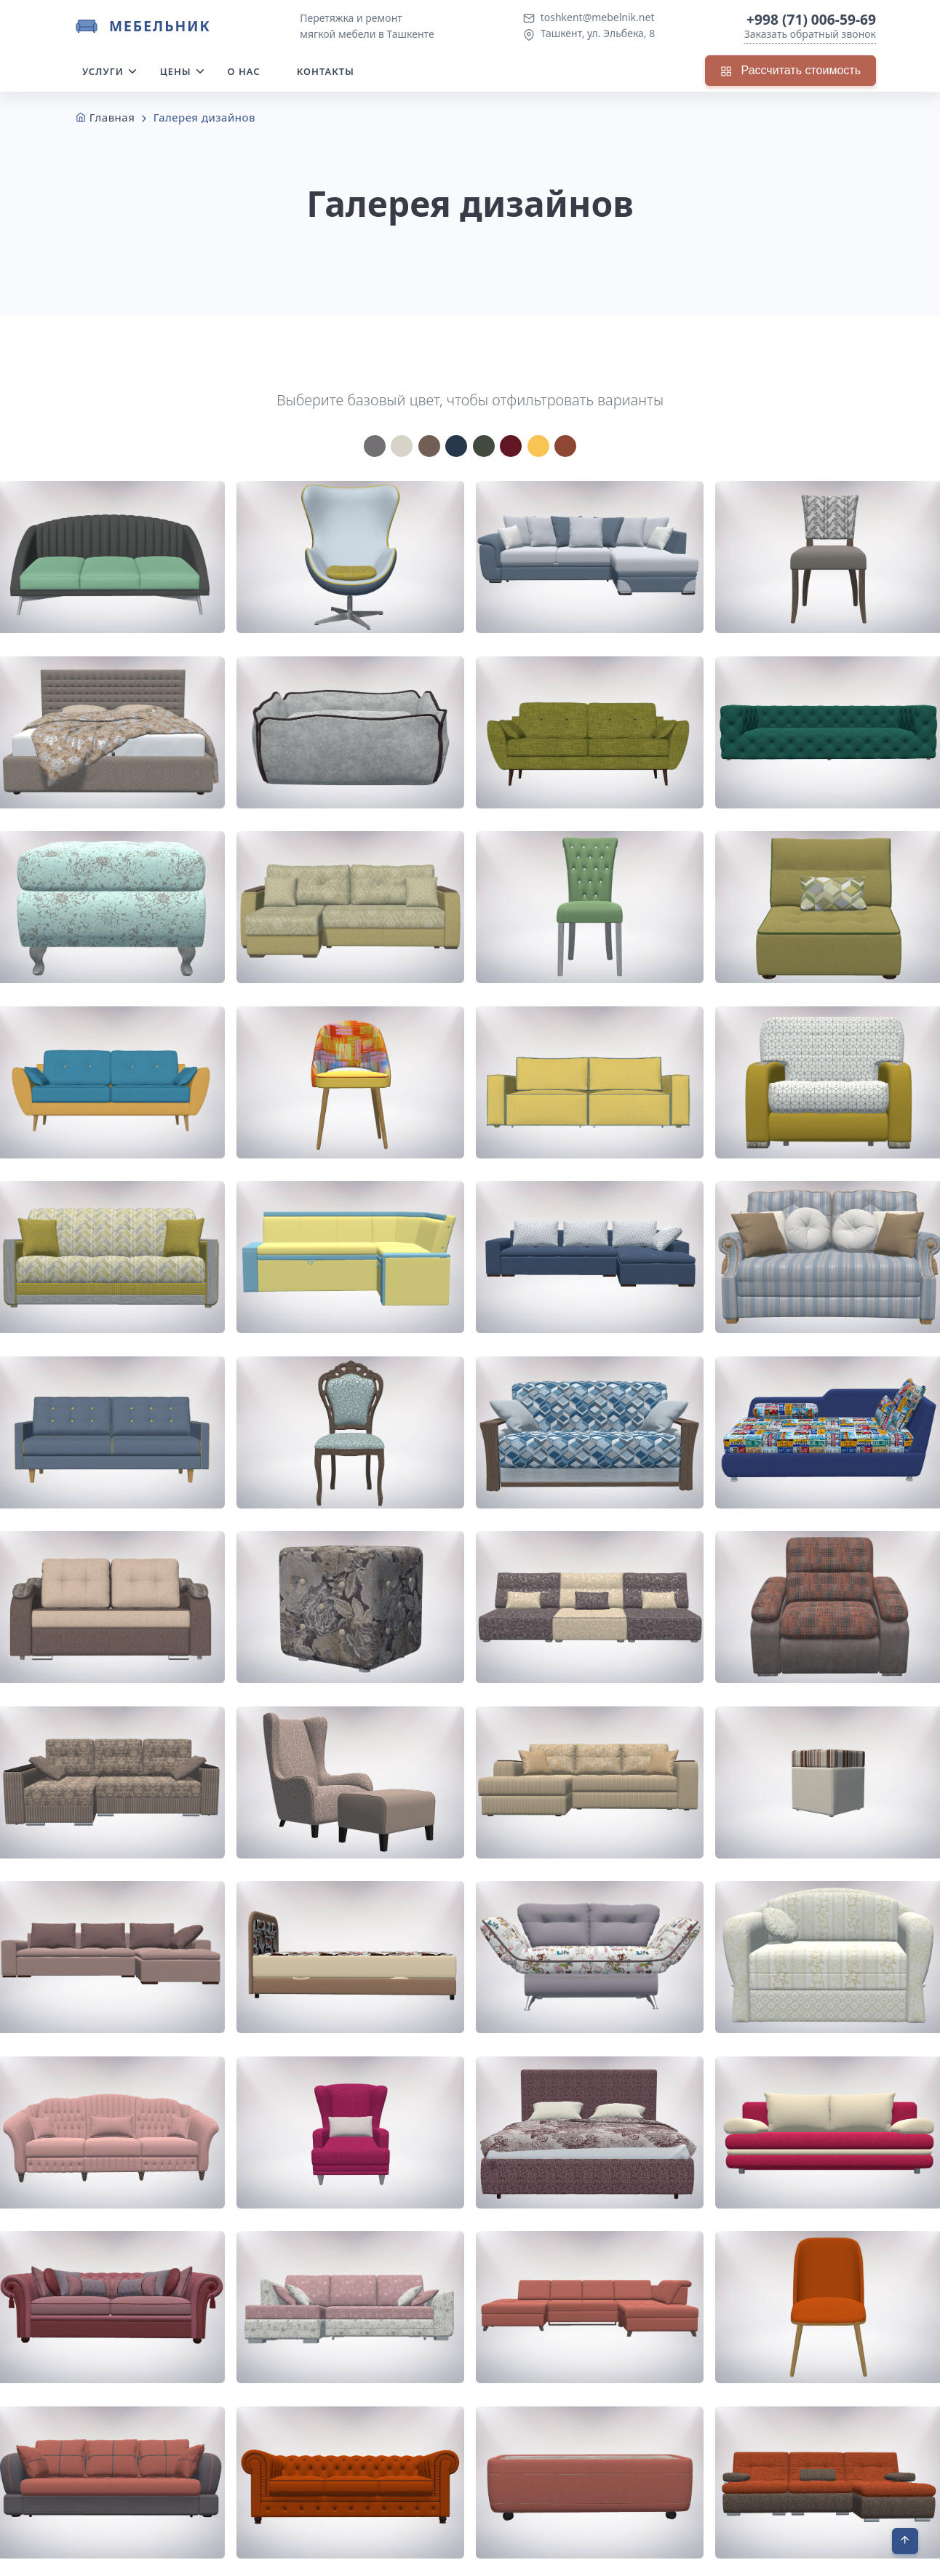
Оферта (855, 2555)
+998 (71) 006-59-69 (811, 19)
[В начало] (905, 2541)
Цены (175, 71)
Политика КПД (784, 2555)
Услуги (103, 71)
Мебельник (160, 26)
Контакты (325, 71)
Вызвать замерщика (806, 2474)
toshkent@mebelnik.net (598, 17)
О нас (244, 71)
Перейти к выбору (367, 2315)
